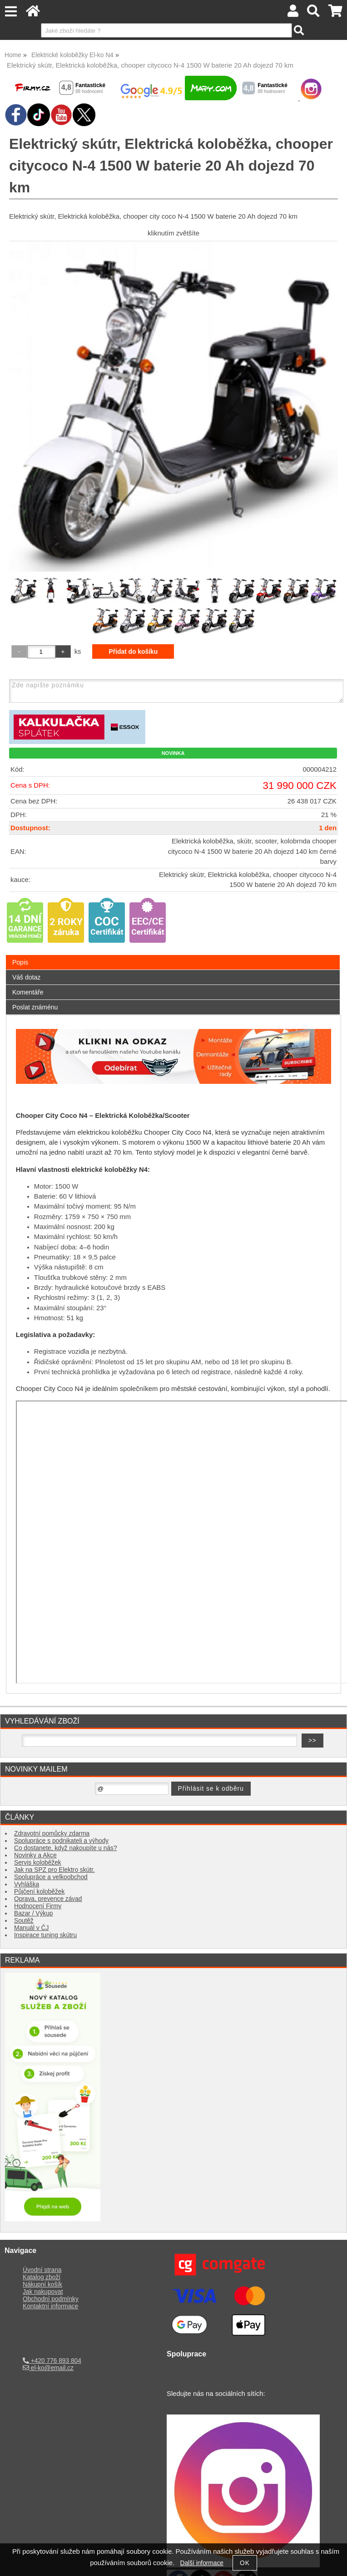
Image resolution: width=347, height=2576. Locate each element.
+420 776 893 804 (52, 2360)
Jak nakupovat (43, 2291)
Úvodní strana (42, 2270)
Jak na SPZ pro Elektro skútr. (54, 1869)
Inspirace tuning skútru (45, 1935)
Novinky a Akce (35, 1855)
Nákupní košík (42, 2284)
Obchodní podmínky (51, 2299)
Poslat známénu (35, 1007)
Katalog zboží (41, 2277)
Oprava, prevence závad (48, 1898)
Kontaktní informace (50, 2306)
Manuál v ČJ (31, 1928)
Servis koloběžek (37, 1862)
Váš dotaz (26, 977)
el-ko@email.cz (48, 2368)
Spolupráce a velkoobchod (51, 1877)
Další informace (201, 2563)
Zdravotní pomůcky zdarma (51, 1833)
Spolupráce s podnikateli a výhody (61, 1840)
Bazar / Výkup (33, 1913)
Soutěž (24, 1920)
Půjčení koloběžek (39, 1891)
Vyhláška (26, 1884)
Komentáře (27, 992)
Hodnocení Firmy (37, 1906)
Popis (20, 962)
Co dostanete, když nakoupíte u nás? (65, 1848)
